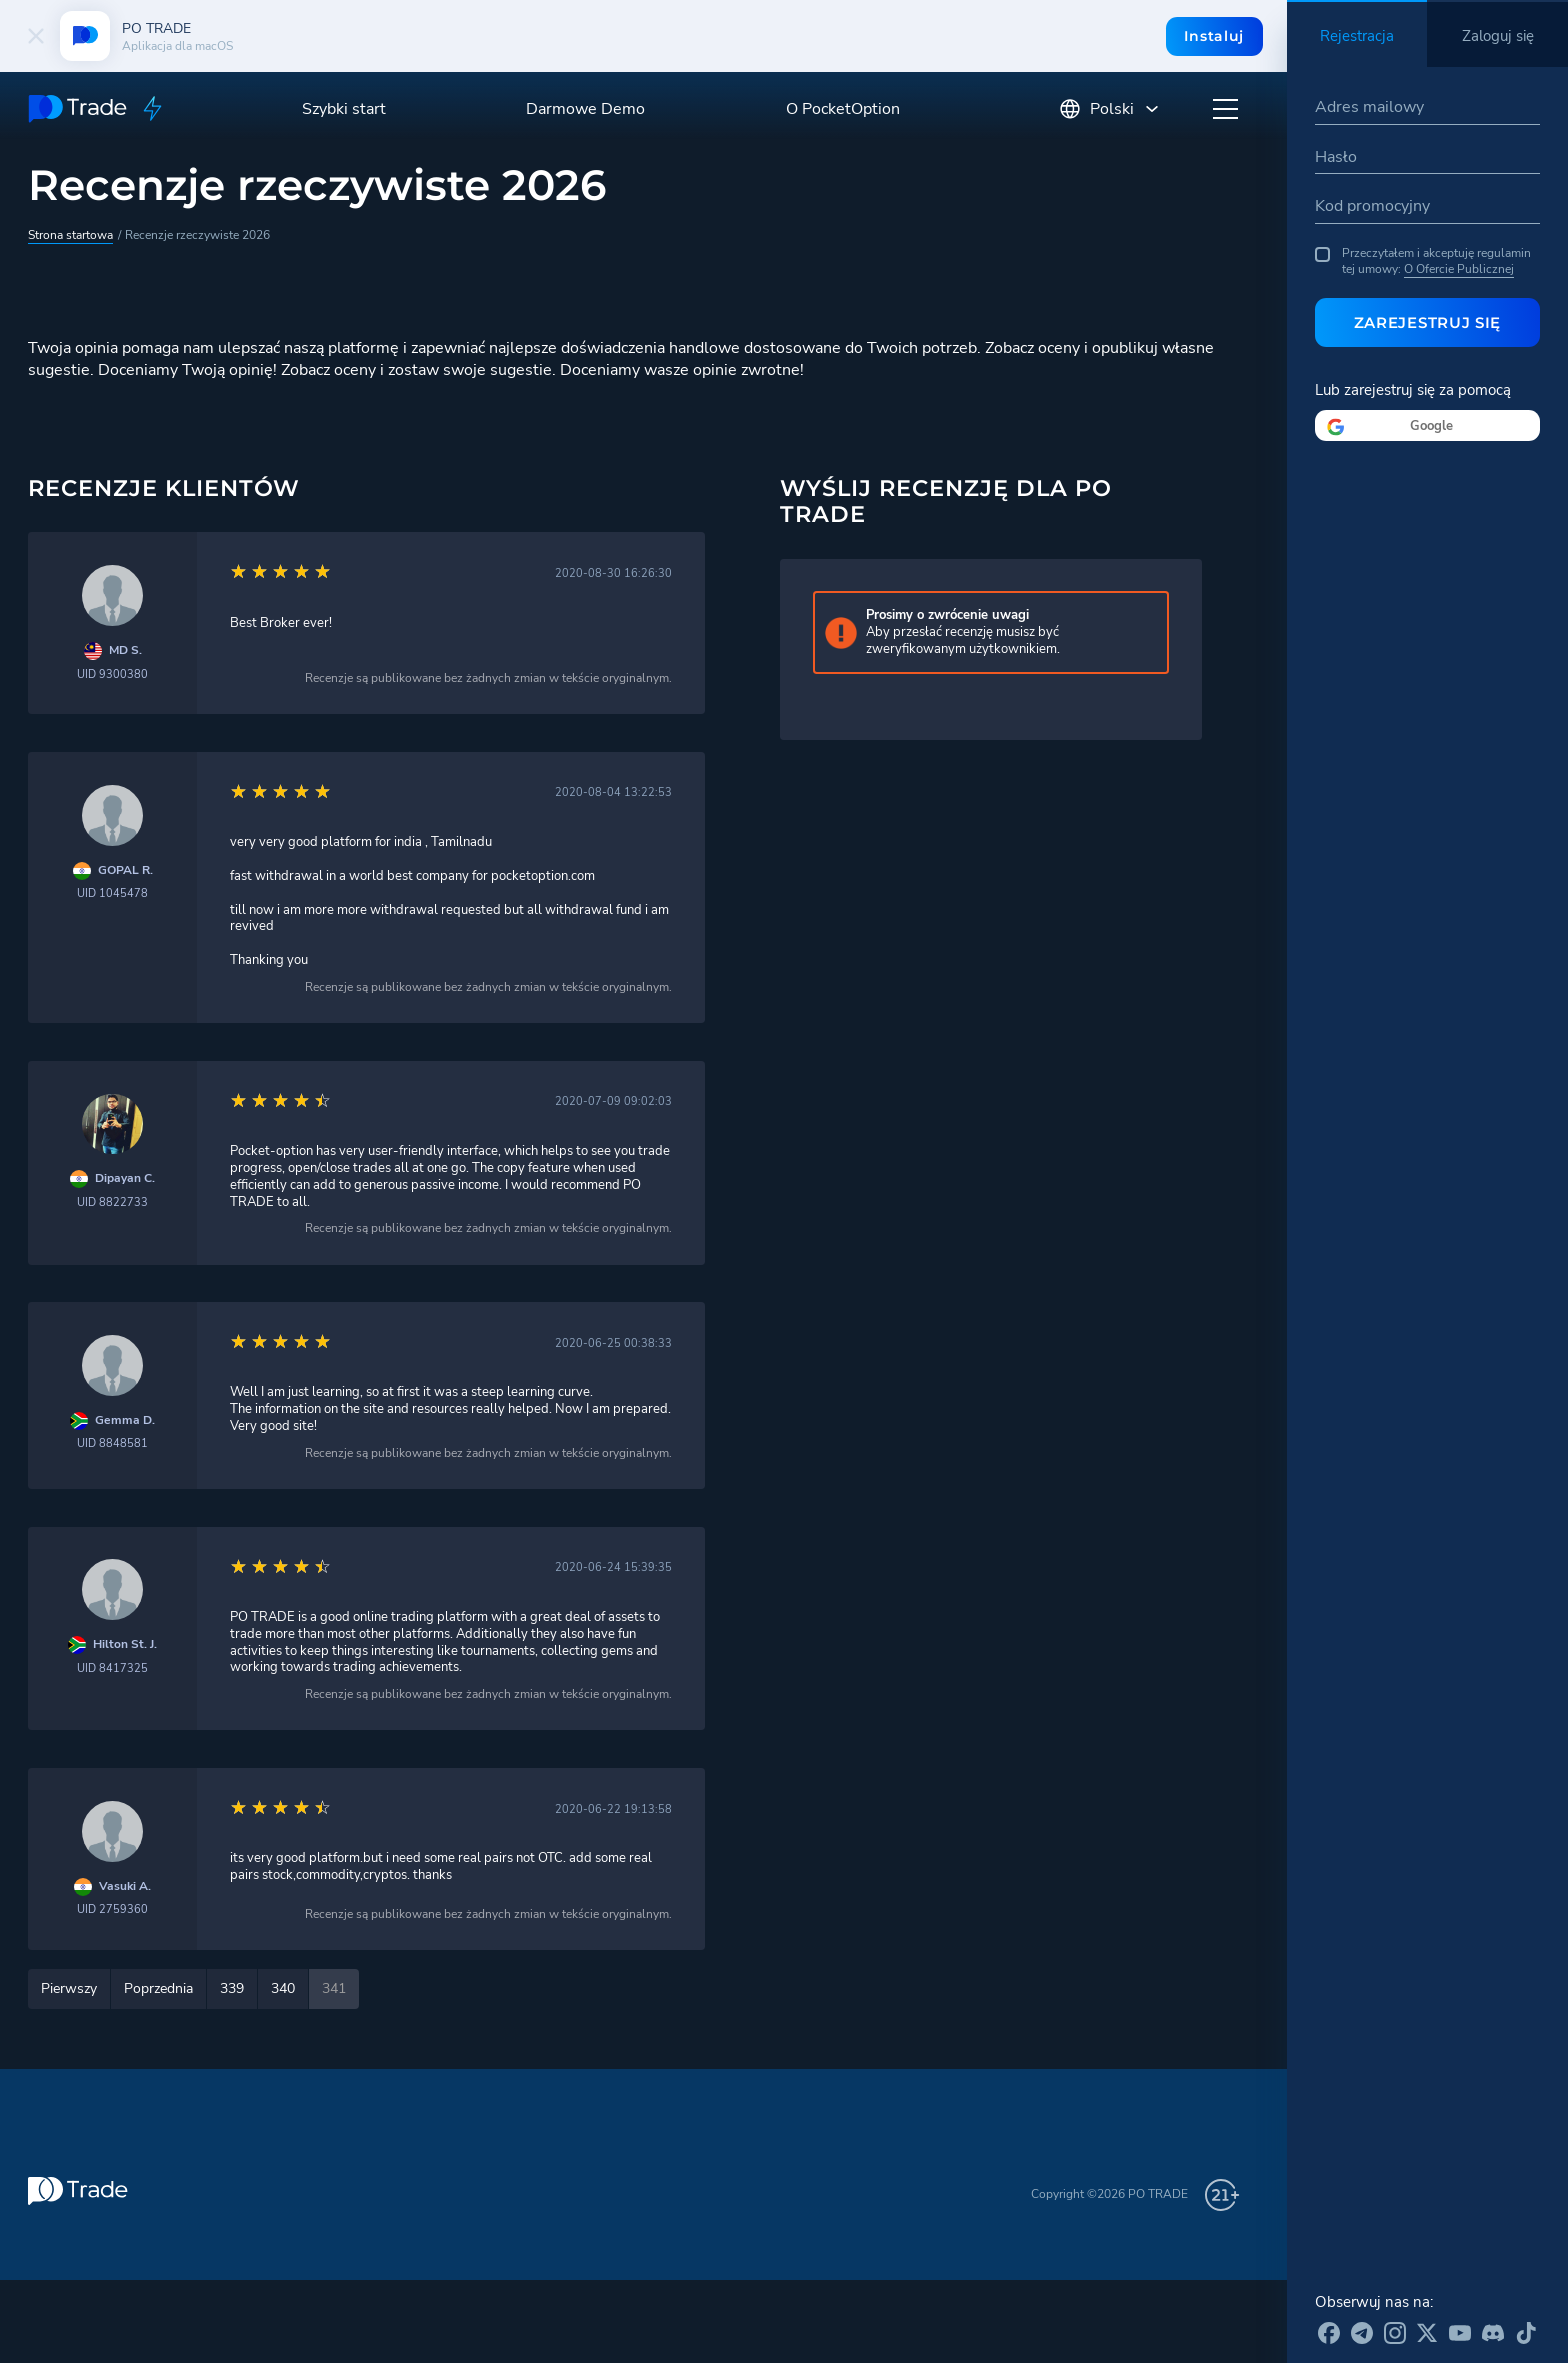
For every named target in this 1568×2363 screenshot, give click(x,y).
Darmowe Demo (585, 109)
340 (283, 1988)
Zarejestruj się (1428, 322)
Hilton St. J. (125, 1644)
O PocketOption (843, 109)
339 (232, 1988)
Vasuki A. (125, 1886)
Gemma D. (125, 1420)
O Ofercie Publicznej (1459, 269)
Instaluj (1214, 36)
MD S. (125, 650)
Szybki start (344, 109)
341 (334, 1988)
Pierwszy (69, 1988)
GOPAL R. (125, 870)
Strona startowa (70, 235)
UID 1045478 (112, 893)
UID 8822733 (112, 1202)
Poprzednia (158, 1988)
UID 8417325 (112, 1668)
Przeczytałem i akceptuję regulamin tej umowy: (1423, 261)
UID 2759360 (112, 1909)
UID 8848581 (112, 1443)
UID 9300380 (112, 674)
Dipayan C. (125, 1178)
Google (1431, 426)
